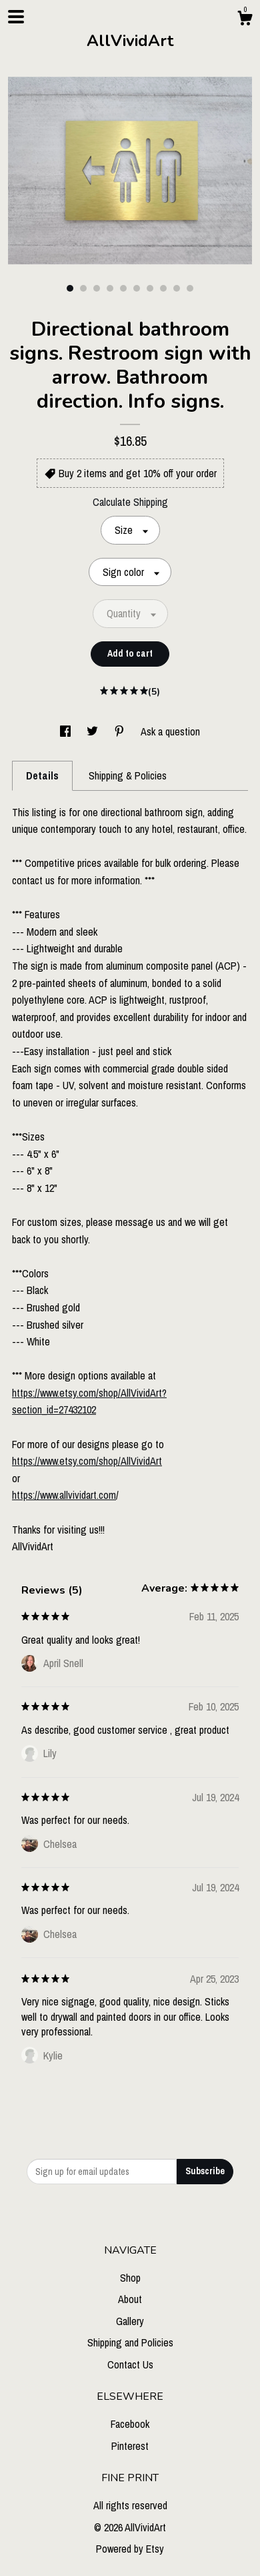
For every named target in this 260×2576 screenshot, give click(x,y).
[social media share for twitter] (94, 731)
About (130, 2299)
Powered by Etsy (130, 2548)
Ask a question (170, 731)
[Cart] (244, 20)
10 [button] (190, 288)
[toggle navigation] (16, 16)
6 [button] (136, 288)
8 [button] (163, 288)
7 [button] (150, 288)
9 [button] (176, 288)
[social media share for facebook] (66, 731)
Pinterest (130, 2446)
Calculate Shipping (130, 502)
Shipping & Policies (128, 775)
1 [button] (70, 288)
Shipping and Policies (130, 2342)
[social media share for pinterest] (120, 731)
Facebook (130, 2424)
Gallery (130, 2321)
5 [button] (123, 288)
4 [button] (110, 288)
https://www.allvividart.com (64, 1495)
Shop (130, 2277)
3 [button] (96, 288)
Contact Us (130, 2364)
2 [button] (83, 288)
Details (42, 775)
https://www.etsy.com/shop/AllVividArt (87, 1461)
